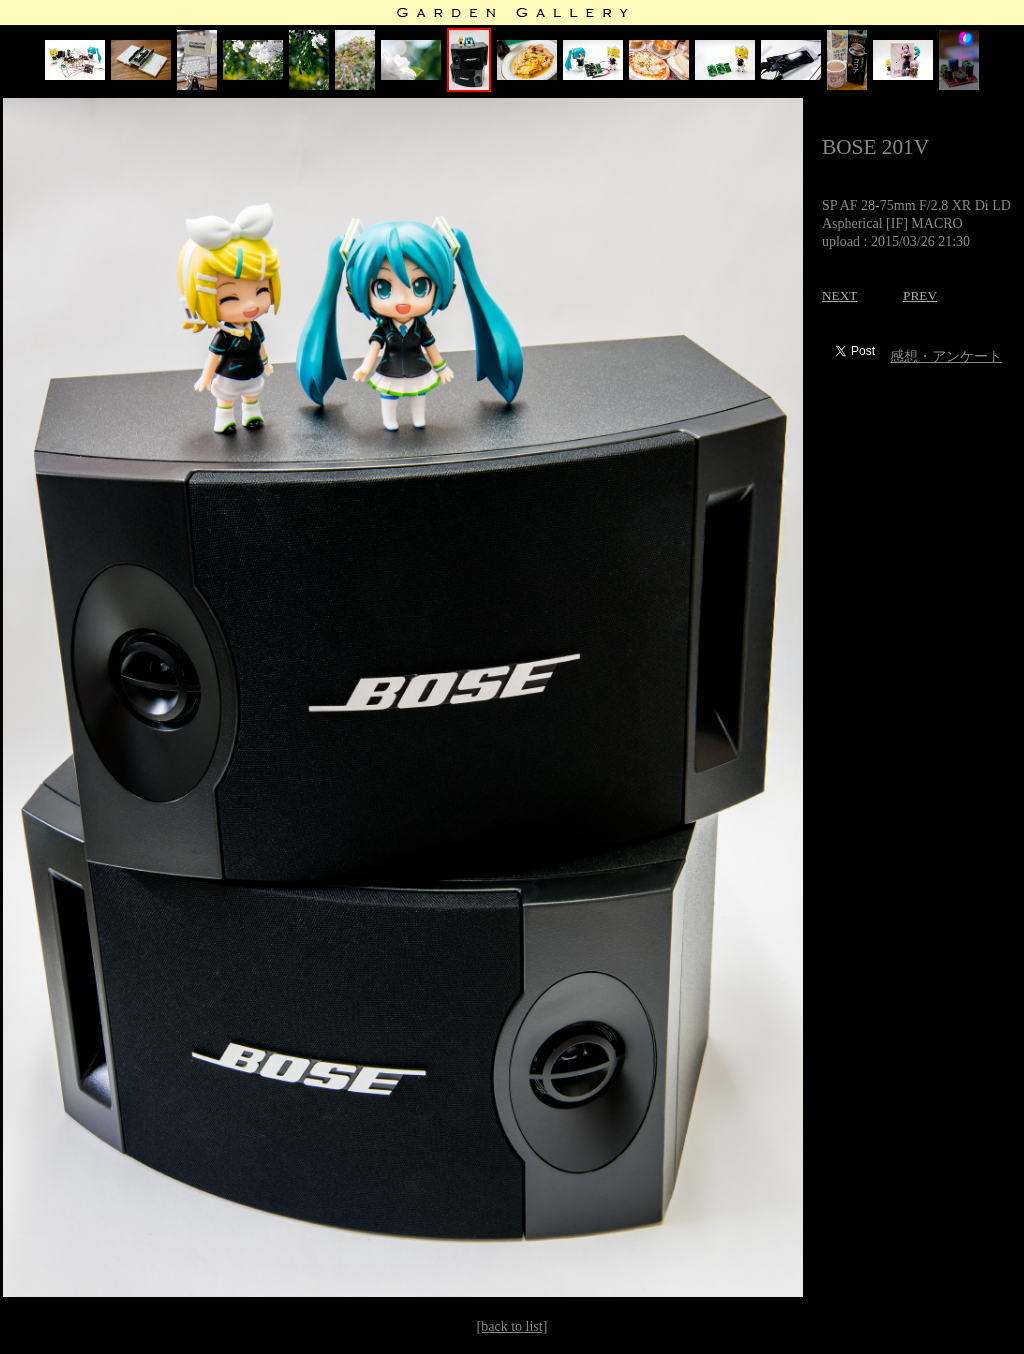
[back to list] (512, 1326)
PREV (920, 295)
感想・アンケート (946, 356)
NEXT (840, 295)
